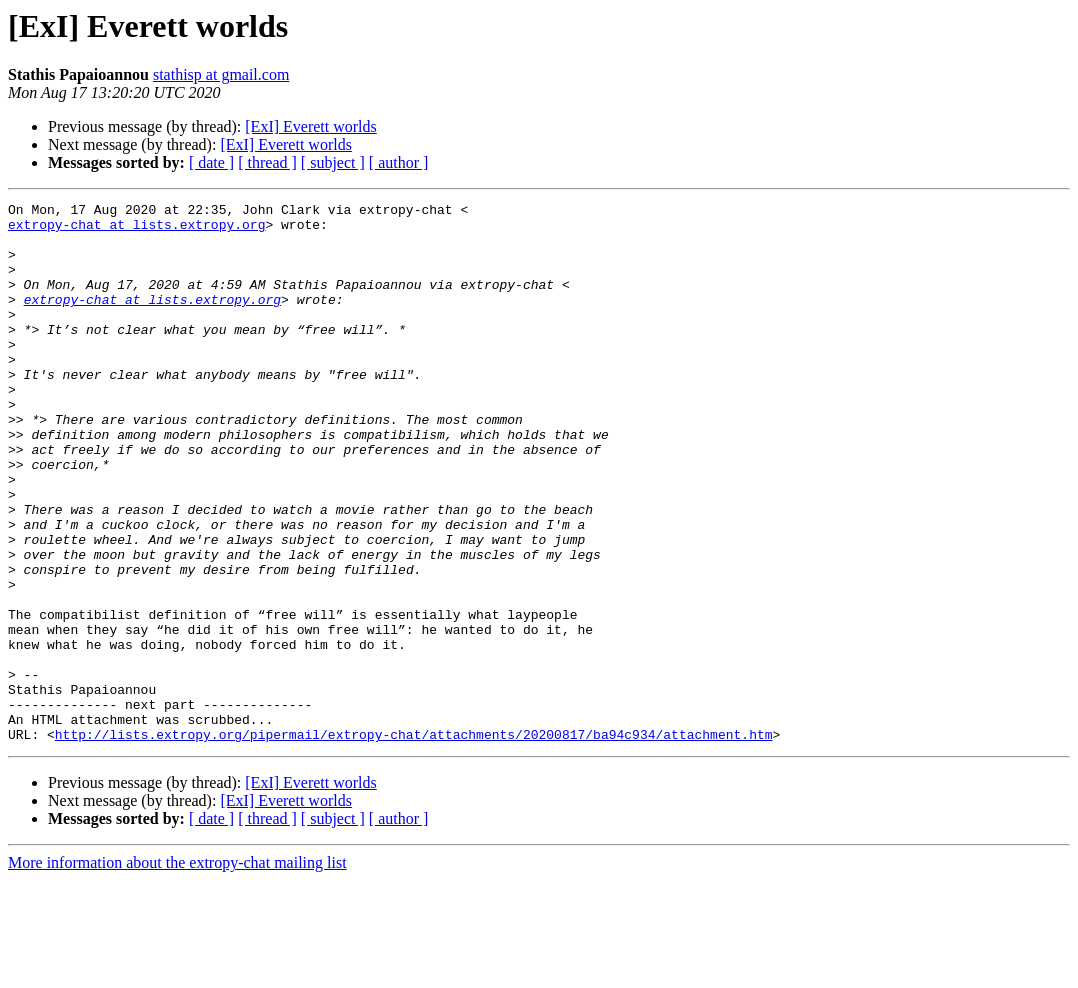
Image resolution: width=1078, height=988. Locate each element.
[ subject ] (333, 162)
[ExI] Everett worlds (311, 126)
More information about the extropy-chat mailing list (177, 970)
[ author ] (399, 162)
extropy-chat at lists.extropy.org (136, 230)
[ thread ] (267, 162)
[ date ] (211, 162)
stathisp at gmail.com (221, 74)
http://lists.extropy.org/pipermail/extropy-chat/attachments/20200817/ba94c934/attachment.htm (414, 842)
